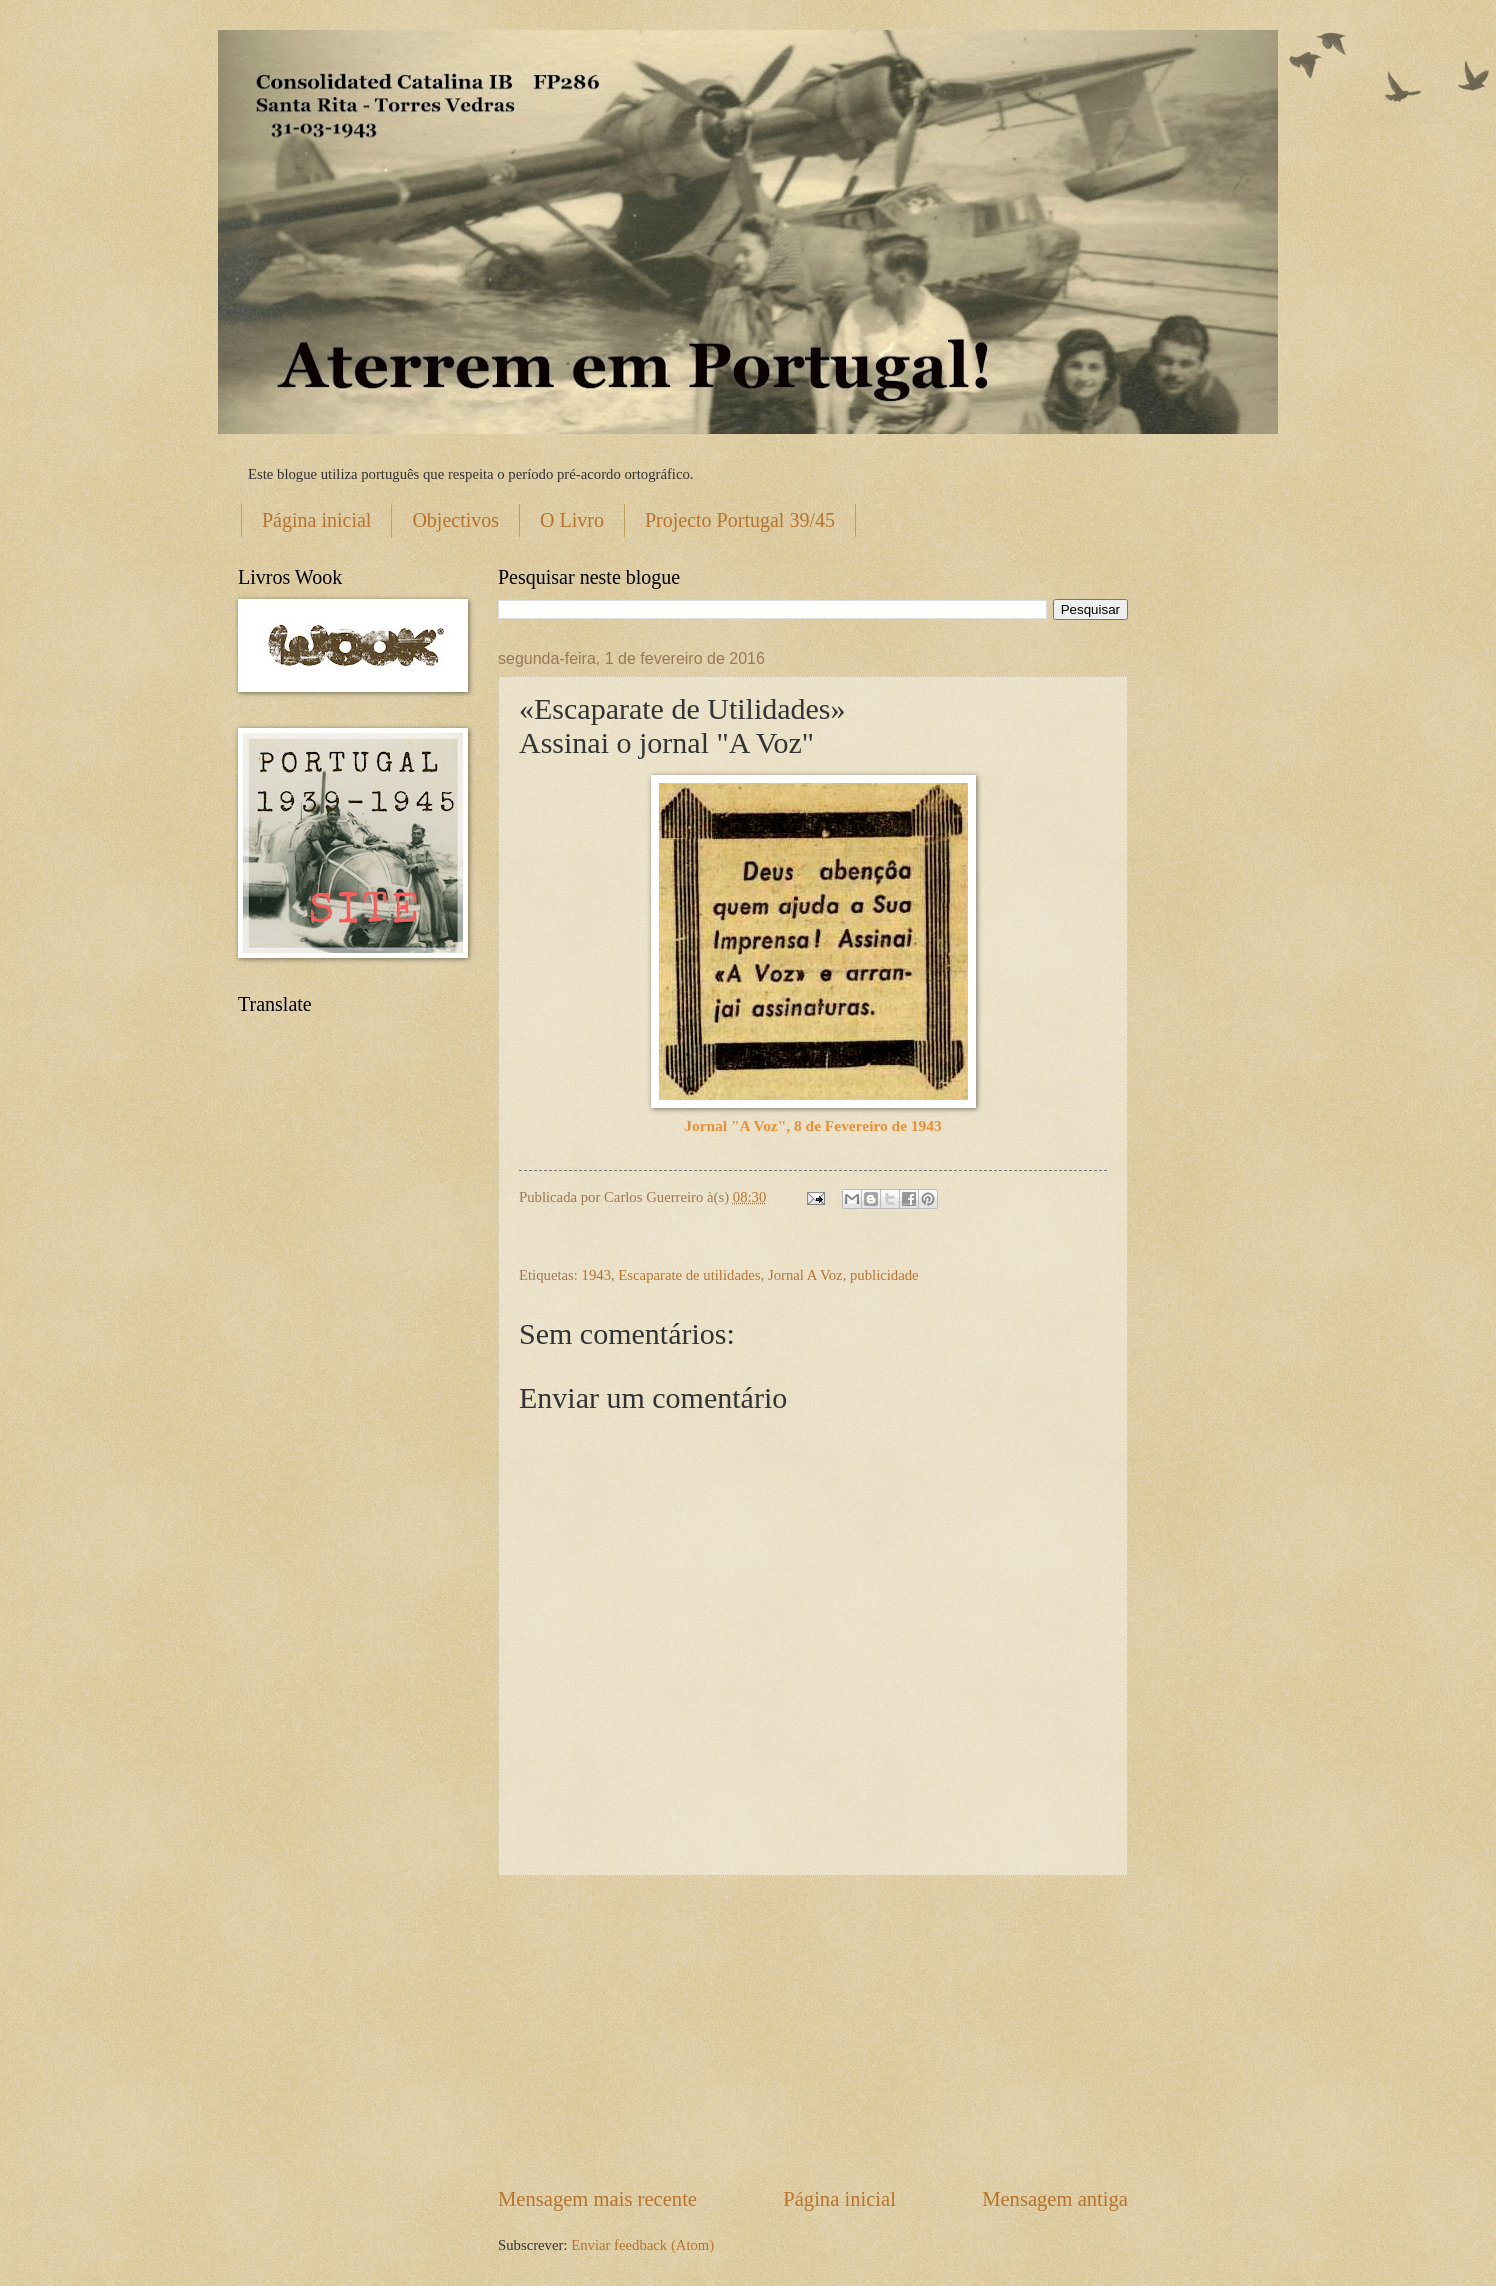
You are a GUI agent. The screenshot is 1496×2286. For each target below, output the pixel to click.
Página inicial (316, 520)
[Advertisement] (813, 2031)
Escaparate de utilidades (689, 1275)
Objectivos (455, 520)
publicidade (884, 1275)
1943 (596, 1275)
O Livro (572, 520)
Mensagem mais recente (597, 2199)
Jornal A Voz (805, 1275)
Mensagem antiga (1055, 2199)
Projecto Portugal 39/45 (740, 520)
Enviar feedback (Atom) (642, 2245)
